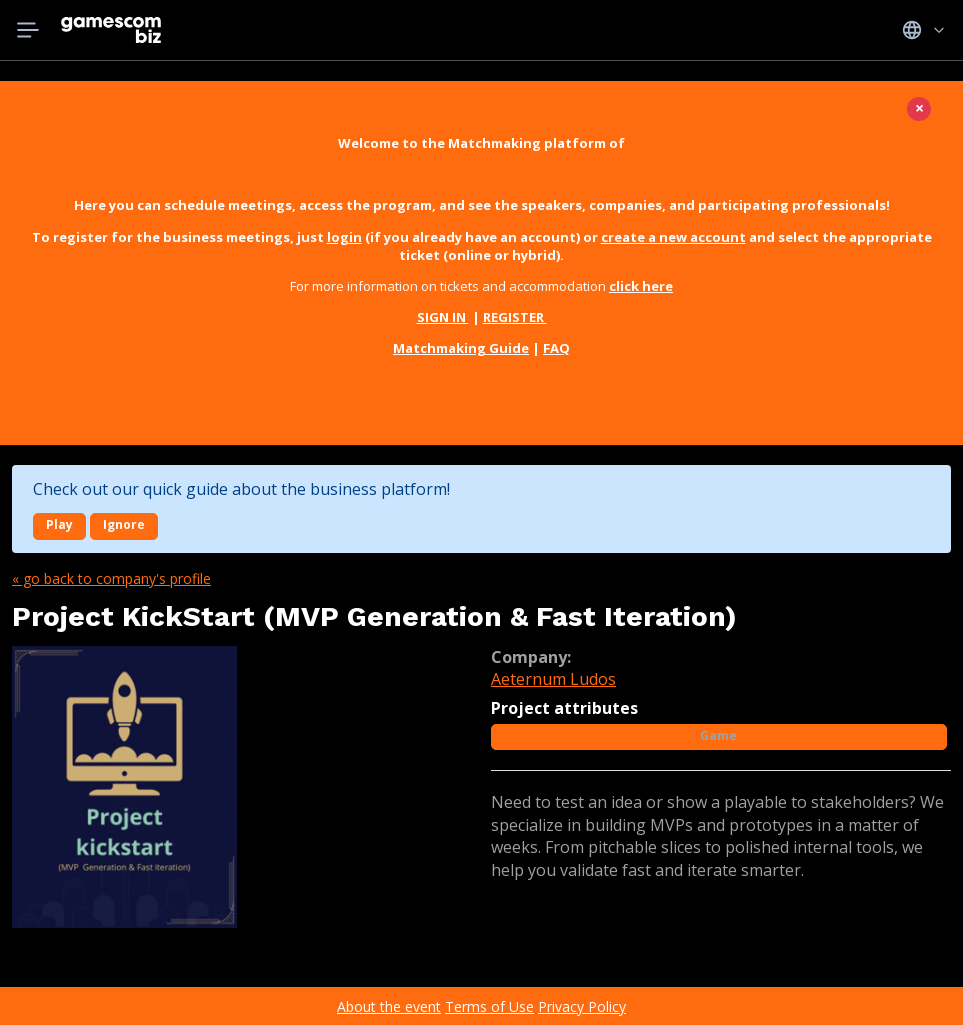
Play (59, 524)
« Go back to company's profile (111, 578)
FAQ (556, 348)
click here (641, 286)
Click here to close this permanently (482, 404)
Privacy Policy (582, 1006)
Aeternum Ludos (553, 679)
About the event (389, 1006)
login (344, 237)
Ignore (124, 524)
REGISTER (515, 317)
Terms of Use (489, 1006)
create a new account (673, 237)
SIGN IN (443, 317)
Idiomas (923, 30)
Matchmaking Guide (461, 348)
